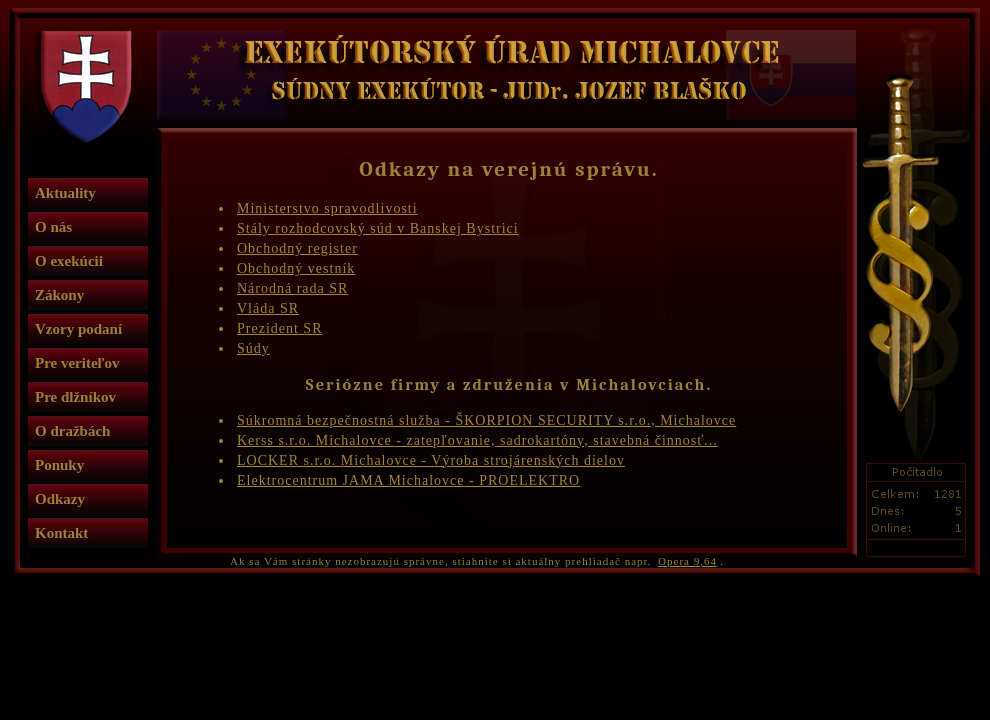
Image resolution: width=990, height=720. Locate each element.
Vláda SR (268, 308)
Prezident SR (280, 328)
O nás (53, 227)
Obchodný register (297, 248)
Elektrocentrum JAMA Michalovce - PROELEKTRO (408, 480)
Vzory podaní (78, 329)
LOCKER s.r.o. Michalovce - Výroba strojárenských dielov (431, 460)
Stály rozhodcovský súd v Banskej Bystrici (378, 228)
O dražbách (72, 431)
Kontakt (61, 533)
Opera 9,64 (687, 561)
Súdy (253, 348)
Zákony (59, 295)
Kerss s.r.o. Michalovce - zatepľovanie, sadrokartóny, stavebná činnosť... (477, 440)
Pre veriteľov (77, 363)
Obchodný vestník (296, 268)
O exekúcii (69, 261)
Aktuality (65, 193)
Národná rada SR (292, 288)
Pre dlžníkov (75, 397)
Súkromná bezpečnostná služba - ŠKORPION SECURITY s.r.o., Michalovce (486, 420)
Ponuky (59, 465)
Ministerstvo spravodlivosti (327, 208)
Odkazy (60, 499)
